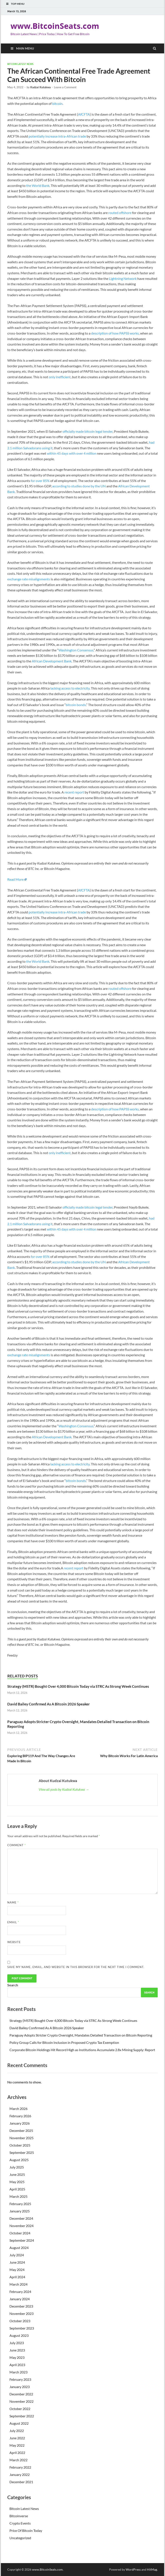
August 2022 (19, 2423)
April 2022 (17, 2452)
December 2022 (21, 2394)
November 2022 (21, 2401)
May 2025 (16, 2182)
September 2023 (21, 2328)
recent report (74, 792)
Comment (16, 1845)
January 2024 (19, 2299)
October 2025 (19, 2145)
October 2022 (19, 2409)
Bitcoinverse (18, 2516)
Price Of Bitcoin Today (25, 2530)
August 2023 (19, 2335)
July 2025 (16, 2167)
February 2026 (20, 2116)
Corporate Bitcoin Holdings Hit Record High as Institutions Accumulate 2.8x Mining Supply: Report (82, 2050)
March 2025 (18, 2196)
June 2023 (17, 2350)
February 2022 (20, 2467)
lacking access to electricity (70, 688)
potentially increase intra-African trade (57, 136)
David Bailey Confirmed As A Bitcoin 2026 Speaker (48, 1704)
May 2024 (16, 2270)
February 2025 (20, 2204)
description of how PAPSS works (114, 333)
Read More (15, 879)
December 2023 (21, 2306)
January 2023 (19, 2387)
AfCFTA (84, 114)
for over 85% (40, 481)
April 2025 (17, 2189)
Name (13, 1902)
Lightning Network (123, 278)
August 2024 (19, 2248)
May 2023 (16, 2357)
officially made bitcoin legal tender (87, 431)
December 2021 (21, 2482)
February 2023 (20, 2379)
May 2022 (16, 2445)
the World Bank (37, 185)
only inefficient (59, 377)
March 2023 (18, 2372)
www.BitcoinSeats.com (55, 26)
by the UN (98, 486)
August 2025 (19, 2160)
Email (13, 1922)
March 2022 (18, 2460)
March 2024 (18, 2284)
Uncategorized (20, 2538)
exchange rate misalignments (28, 579)
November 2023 (21, 2313)
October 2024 (19, 2233)
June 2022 (17, 2438)
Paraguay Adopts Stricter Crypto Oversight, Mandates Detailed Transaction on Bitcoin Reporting (80, 2035)
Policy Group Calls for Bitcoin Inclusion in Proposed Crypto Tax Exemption (64, 2042)
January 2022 (19, 2474)
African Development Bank (51, 661)
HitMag (152, 2569)
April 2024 (17, 2277)
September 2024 (21, 2240)
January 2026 (19, 2123)
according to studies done (71, 486)
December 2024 (21, 2218)
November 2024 (21, 2226)
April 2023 (17, 2365)
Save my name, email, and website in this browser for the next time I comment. (75, 1967)
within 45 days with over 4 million (71, 453)
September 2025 (21, 2152)
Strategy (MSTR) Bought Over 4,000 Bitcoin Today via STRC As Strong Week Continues (78, 1686)
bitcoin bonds (76, 705)
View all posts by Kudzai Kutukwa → (64, 1789)
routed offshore (119, 213)
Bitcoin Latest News (20, 63)
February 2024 (20, 2291)
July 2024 (16, 2255)
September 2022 (21, 2416)
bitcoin (57, 103)
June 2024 (17, 2262)
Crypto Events (20, 2523)
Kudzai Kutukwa (40, 87)
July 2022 (16, 2431)
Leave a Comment (65, 87)
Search (12, 1985)
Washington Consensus (75, 650)
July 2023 (16, 2343)
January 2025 (19, 2211)
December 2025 (21, 2130)
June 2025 (17, 2174)
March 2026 (18, 2108)
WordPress (133, 2569)
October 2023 (19, 2321)
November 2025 (21, 2138)
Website (14, 1942)
